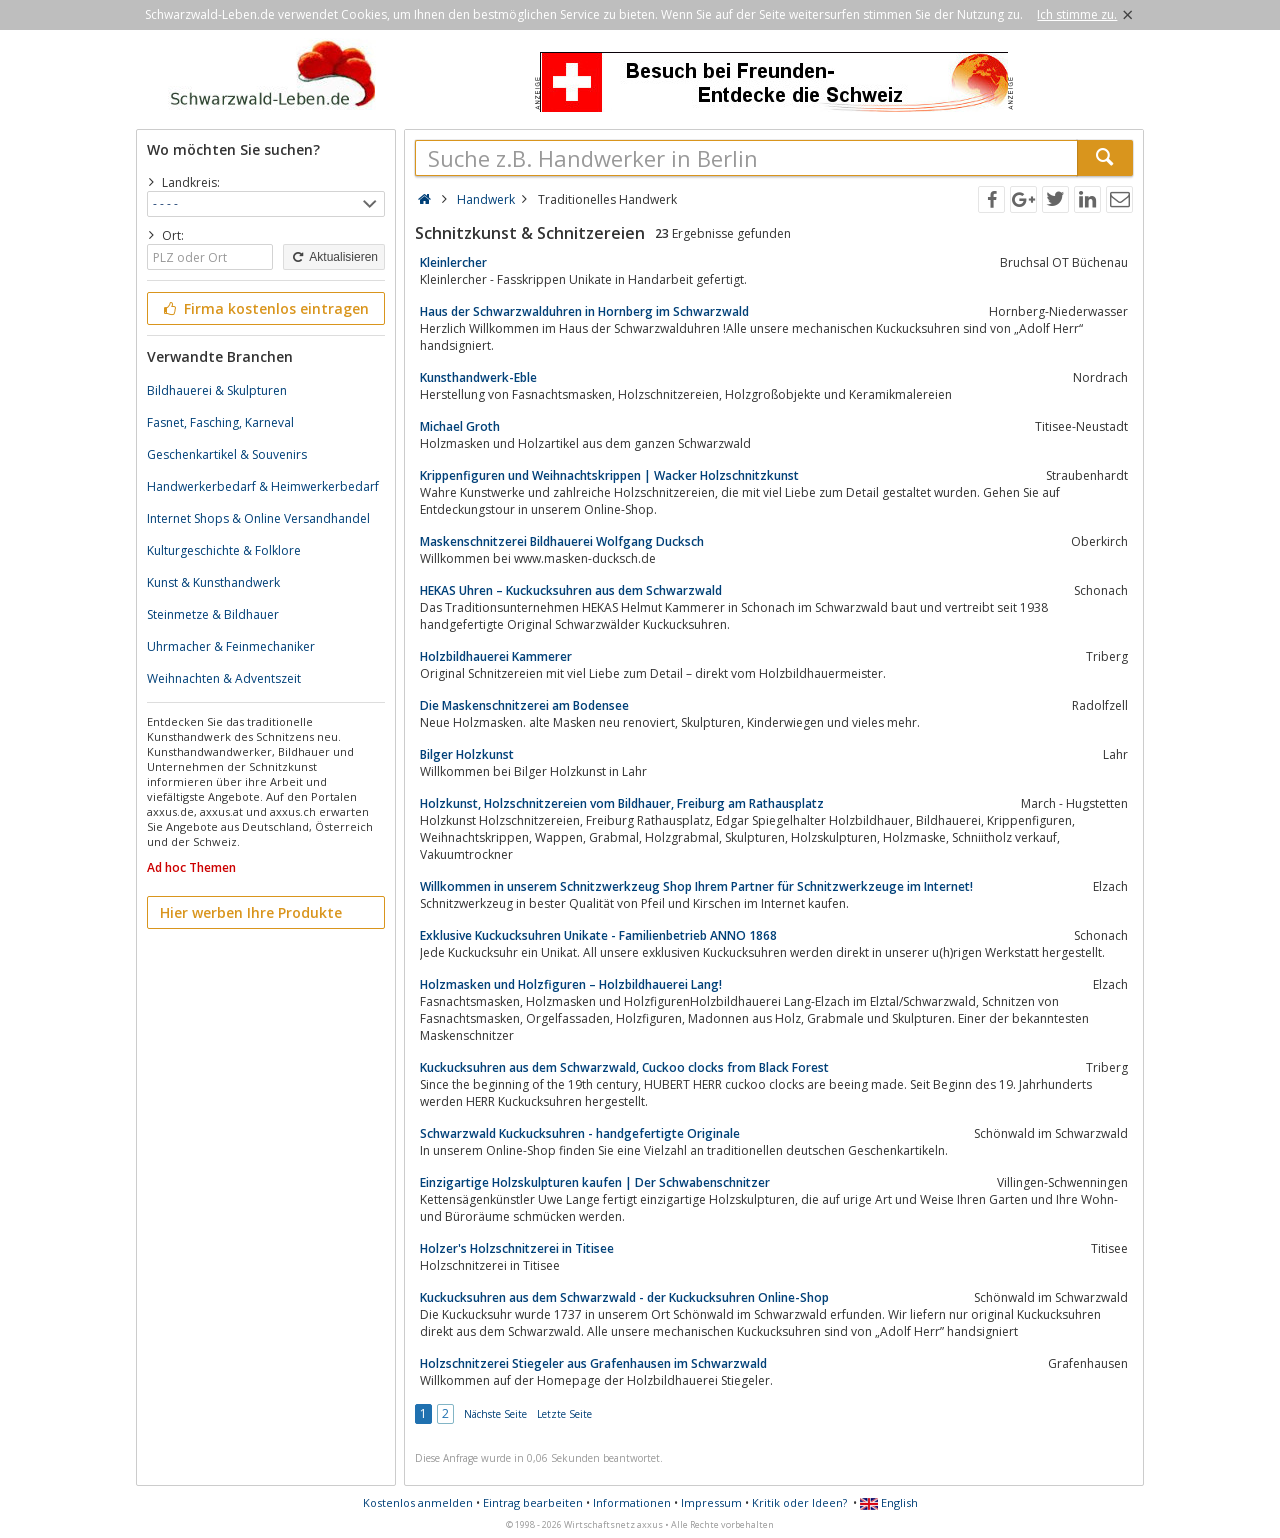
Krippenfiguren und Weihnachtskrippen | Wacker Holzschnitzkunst (609, 475)
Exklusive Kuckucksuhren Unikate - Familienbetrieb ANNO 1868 (598, 935)
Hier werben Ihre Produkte (251, 912)
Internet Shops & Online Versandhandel (258, 518)
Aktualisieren (334, 257)
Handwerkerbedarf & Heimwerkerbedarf (263, 486)
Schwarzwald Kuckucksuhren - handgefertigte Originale (580, 1133)
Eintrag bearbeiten (533, 1502)
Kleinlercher (453, 262)
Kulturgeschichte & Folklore (224, 550)
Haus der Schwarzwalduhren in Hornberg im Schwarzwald (584, 311)
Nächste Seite (495, 1414)
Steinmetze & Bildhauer (213, 614)
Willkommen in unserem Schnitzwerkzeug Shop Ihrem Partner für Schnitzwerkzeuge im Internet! (696, 886)
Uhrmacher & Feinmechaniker (231, 646)
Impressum (711, 1502)
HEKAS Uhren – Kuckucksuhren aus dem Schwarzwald (571, 590)
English (889, 1502)
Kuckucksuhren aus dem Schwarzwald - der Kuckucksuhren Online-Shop (624, 1297)
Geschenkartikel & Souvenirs (227, 454)
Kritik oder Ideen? (799, 1502)
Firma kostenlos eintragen (264, 308)
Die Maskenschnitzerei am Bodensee (524, 705)
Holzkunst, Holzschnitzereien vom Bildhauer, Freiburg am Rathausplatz (622, 803)
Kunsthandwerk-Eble (478, 377)
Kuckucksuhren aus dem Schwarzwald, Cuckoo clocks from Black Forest (624, 1067)
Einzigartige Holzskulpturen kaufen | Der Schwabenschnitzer (595, 1182)
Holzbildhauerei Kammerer (496, 656)
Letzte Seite (564, 1414)
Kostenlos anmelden (418, 1502)
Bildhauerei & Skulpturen (217, 390)
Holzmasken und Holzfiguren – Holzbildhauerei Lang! (571, 984)
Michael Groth (460, 426)
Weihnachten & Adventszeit (224, 678)
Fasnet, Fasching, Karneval (220, 422)
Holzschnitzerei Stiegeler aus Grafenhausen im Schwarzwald (593, 1363)
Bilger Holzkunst (467, 754)
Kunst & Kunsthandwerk (213, 582)
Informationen (632, 1502)
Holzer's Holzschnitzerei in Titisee (517, 1248)
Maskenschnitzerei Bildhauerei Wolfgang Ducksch (562, 541)
